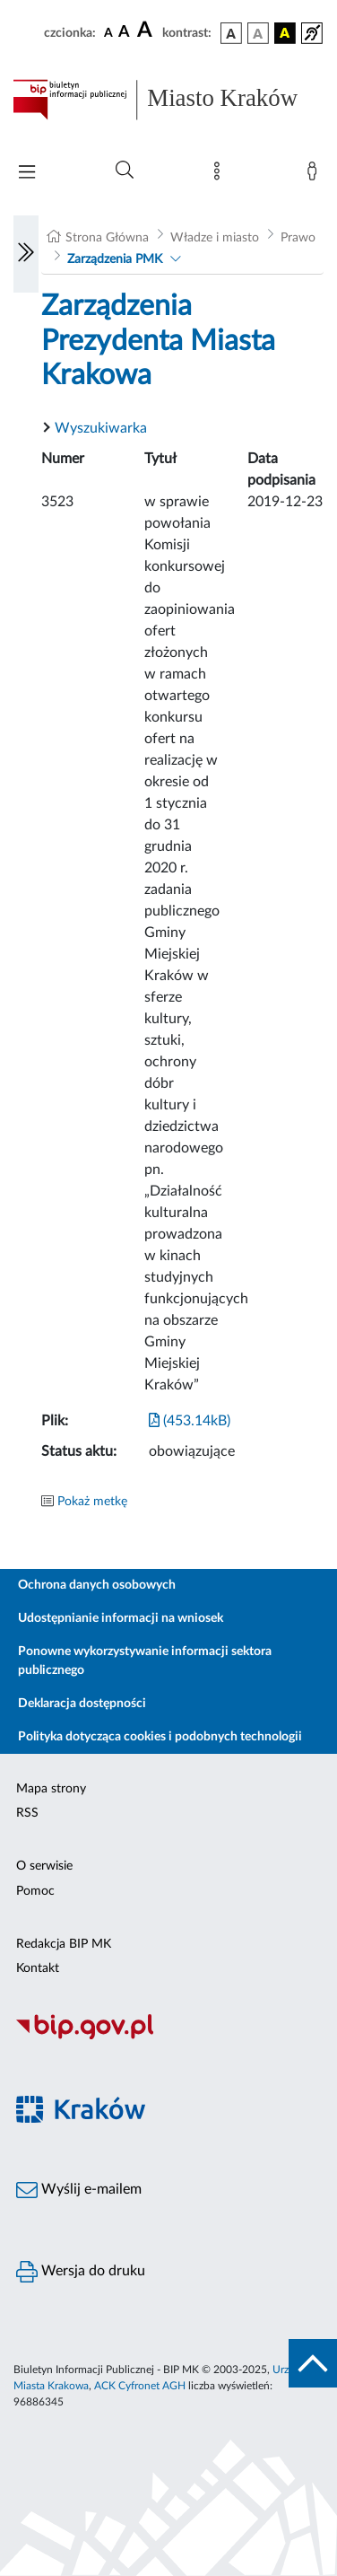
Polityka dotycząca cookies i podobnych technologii (160, 1736)
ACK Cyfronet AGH (140, 2385)
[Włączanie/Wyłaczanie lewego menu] (26, 254)
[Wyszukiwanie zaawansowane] (125, 171)
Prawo (298, 238)
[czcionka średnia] (124, 33)
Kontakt (37, 1968)
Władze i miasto (214, 238)
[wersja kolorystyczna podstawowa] (231, 33)
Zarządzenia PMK (114, 259)
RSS (27, 1813)
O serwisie (44, 1866)
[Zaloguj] (315, 175)
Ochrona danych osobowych (97, 1585)
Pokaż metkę (92, 1501)
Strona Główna (107, 238)
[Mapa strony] (220, 175)
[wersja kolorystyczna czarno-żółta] (285, 33)
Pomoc (35, 1891)
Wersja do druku (80, 2271)
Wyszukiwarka (101, 428)
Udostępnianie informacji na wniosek (120, 1618)
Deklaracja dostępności (82, 1703)
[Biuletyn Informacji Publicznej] (168, 2037)
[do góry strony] (313, 2363)
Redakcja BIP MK (63, 1944)
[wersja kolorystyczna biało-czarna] (258, 33)
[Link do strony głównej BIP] (168, 99)
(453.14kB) (189, 1421)
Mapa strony (51, 1789)
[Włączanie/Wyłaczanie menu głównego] (26, 174)
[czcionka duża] (147, 30)
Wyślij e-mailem (79, 2190)
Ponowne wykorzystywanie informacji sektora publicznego (145, 1661)
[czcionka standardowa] (108, 32)
